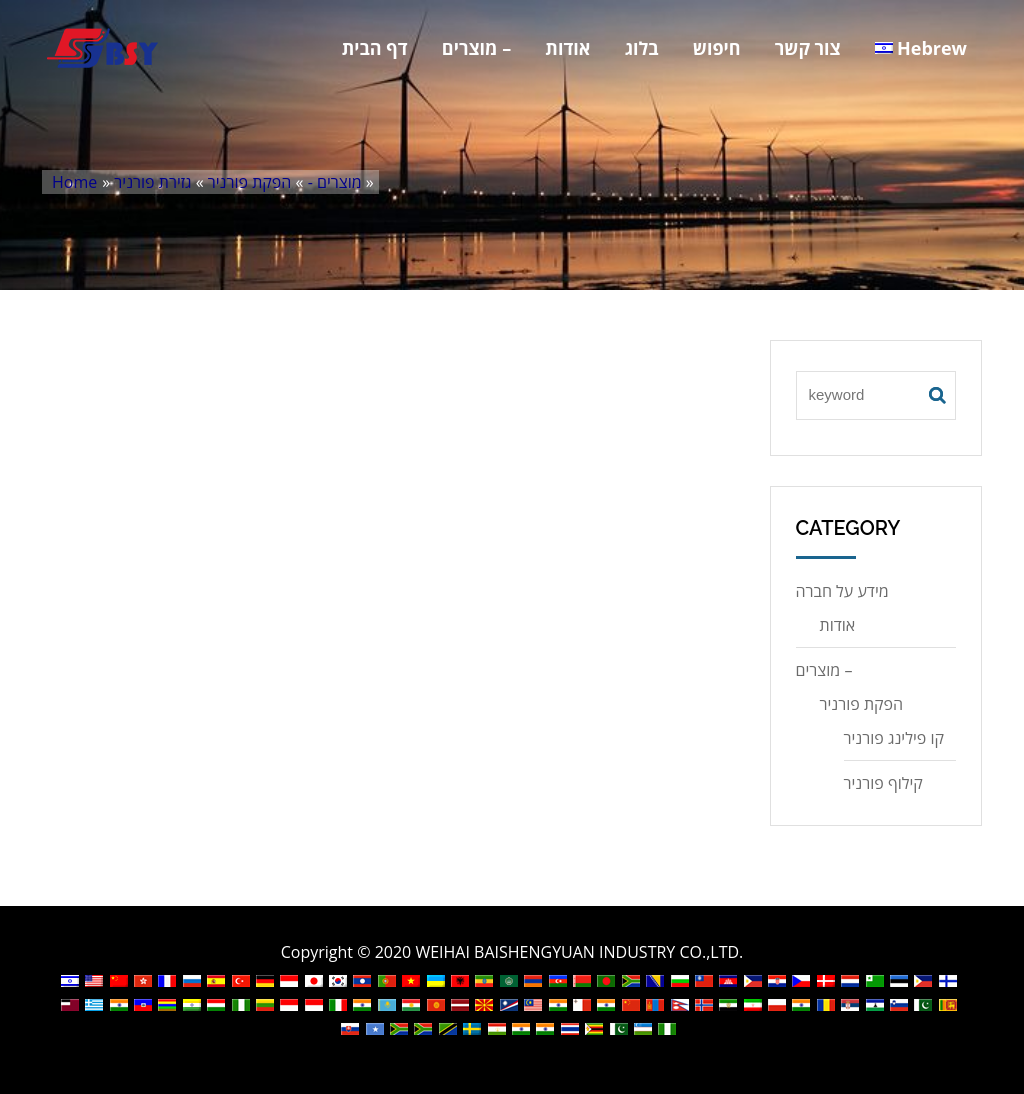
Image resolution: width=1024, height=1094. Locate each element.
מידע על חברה (842, 591)
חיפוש (717, 48)
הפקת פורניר (250, 182)
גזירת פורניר (152, 182)
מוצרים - (335, 182)
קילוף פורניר (883, 783)
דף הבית (375, 48)
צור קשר (808, 48)
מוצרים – (476, 48)
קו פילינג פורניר (894, 738)
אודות (567, 48)
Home (74, 182)
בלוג (642, 48)
